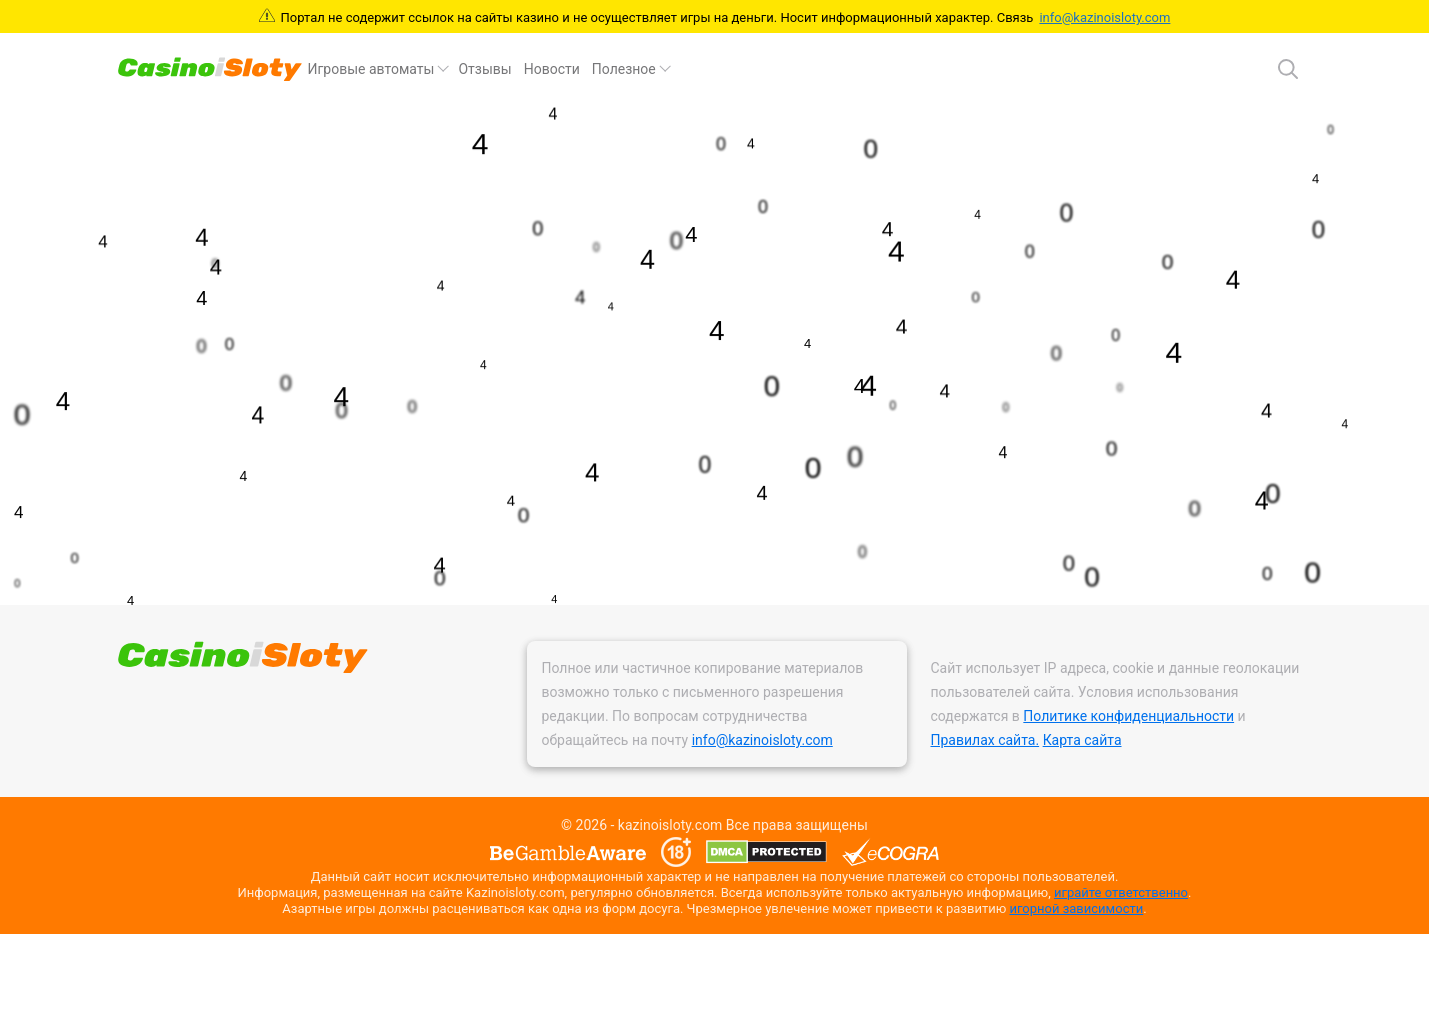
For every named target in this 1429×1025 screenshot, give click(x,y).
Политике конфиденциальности (1128, 716)
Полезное (624, 69)
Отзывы (484, 69)
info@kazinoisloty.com (1104, 17)
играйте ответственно (1121, 892)
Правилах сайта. (985, 740)
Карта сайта (1082, 740)
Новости (552, 69)
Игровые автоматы (371, 69)
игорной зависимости (1076, 908)
